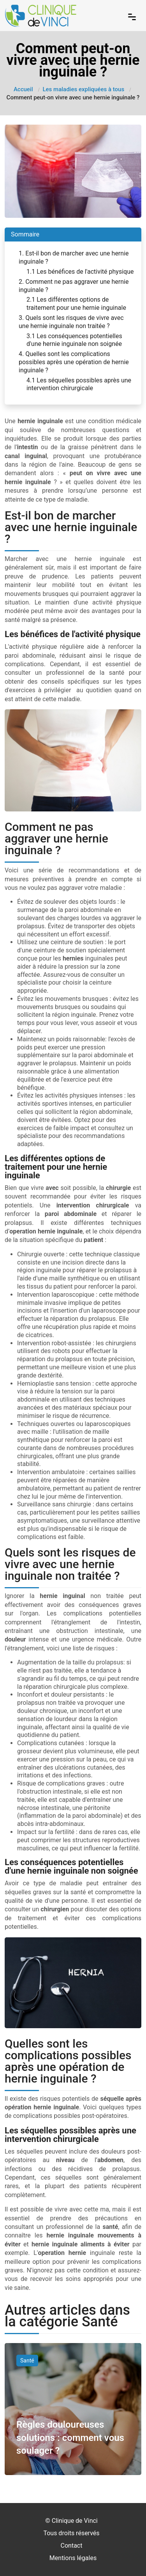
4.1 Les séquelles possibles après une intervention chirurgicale (78, 384)
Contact (72, 2545)
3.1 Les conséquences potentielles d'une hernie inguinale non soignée (74, 340)
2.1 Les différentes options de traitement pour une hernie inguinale (76, 303)
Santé (27, 2360)
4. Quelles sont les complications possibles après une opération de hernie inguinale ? (74, 362)
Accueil (23, 89)
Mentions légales (73, 2558)
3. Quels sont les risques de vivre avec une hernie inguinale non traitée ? (71, 322)
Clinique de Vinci (75, 2520)
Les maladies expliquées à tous (83, 89)
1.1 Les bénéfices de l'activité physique (80, 271)
